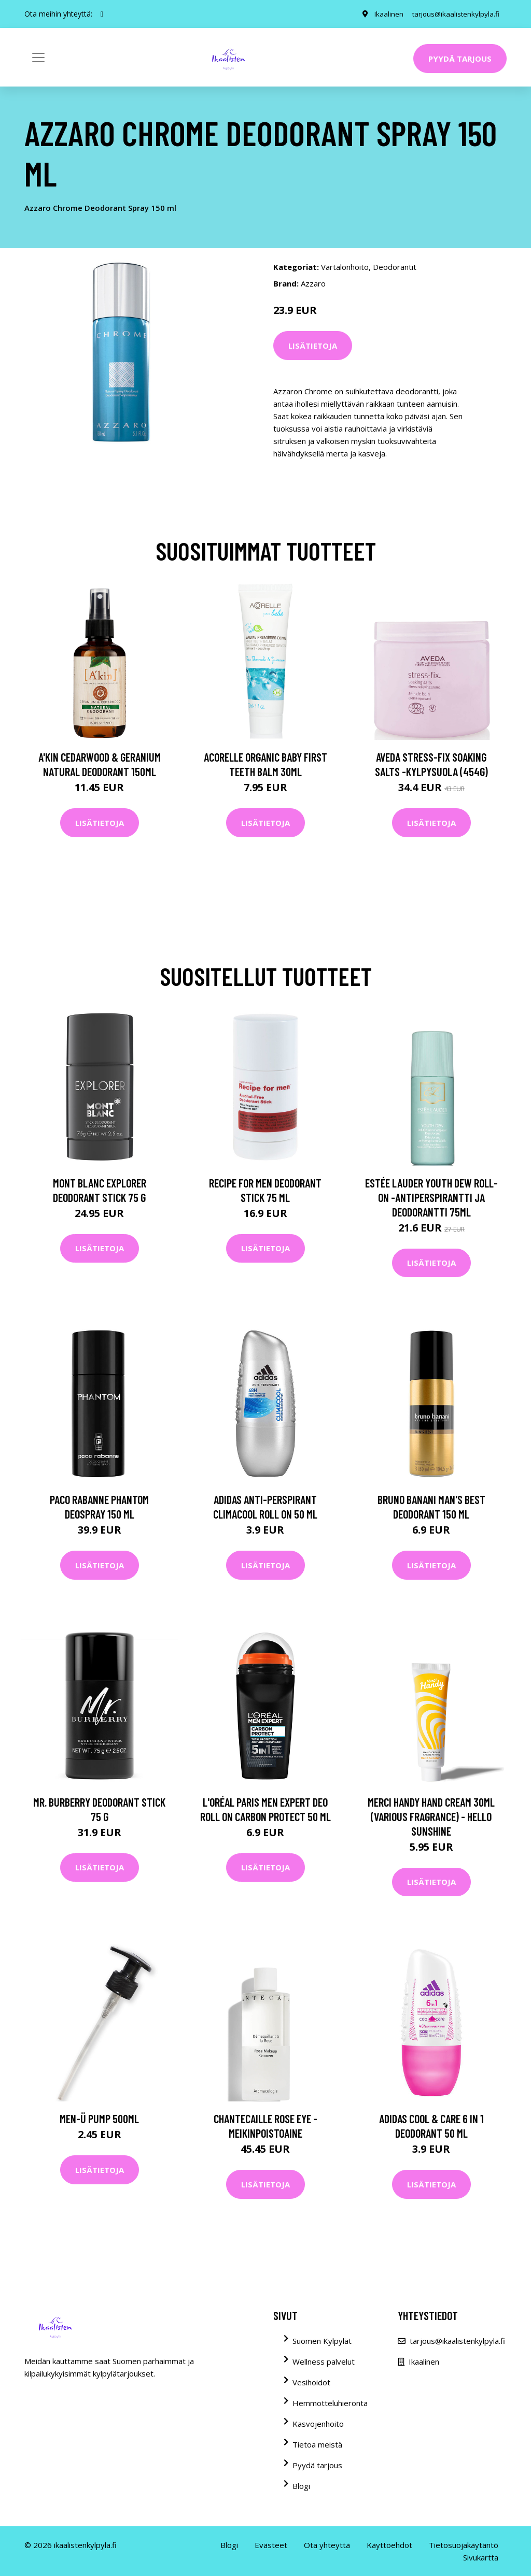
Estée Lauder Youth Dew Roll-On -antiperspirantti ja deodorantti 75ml (431, 1197)
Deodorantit (394, 267)
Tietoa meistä (317, 2444)
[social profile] (101, 14)
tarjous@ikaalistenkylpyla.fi (453, 14)
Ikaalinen (383, 14)
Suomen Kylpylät (322, 2341)
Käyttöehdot (389, 2545)
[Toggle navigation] (38, 57)
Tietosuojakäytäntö (463, 2545)
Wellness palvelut (323, 2361)
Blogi (301, 2486)
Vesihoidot (311, 2382)
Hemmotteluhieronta (330, 2403)
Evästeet (271, 2545)
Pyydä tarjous (460, 58)
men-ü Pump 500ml (99, 2118)
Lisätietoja (312, 345)
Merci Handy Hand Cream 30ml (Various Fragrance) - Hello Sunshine (431, 1816)
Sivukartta (480, 2557)
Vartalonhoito (345, 267)
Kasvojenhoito (318, 2423)
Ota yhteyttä (327, 2545)
